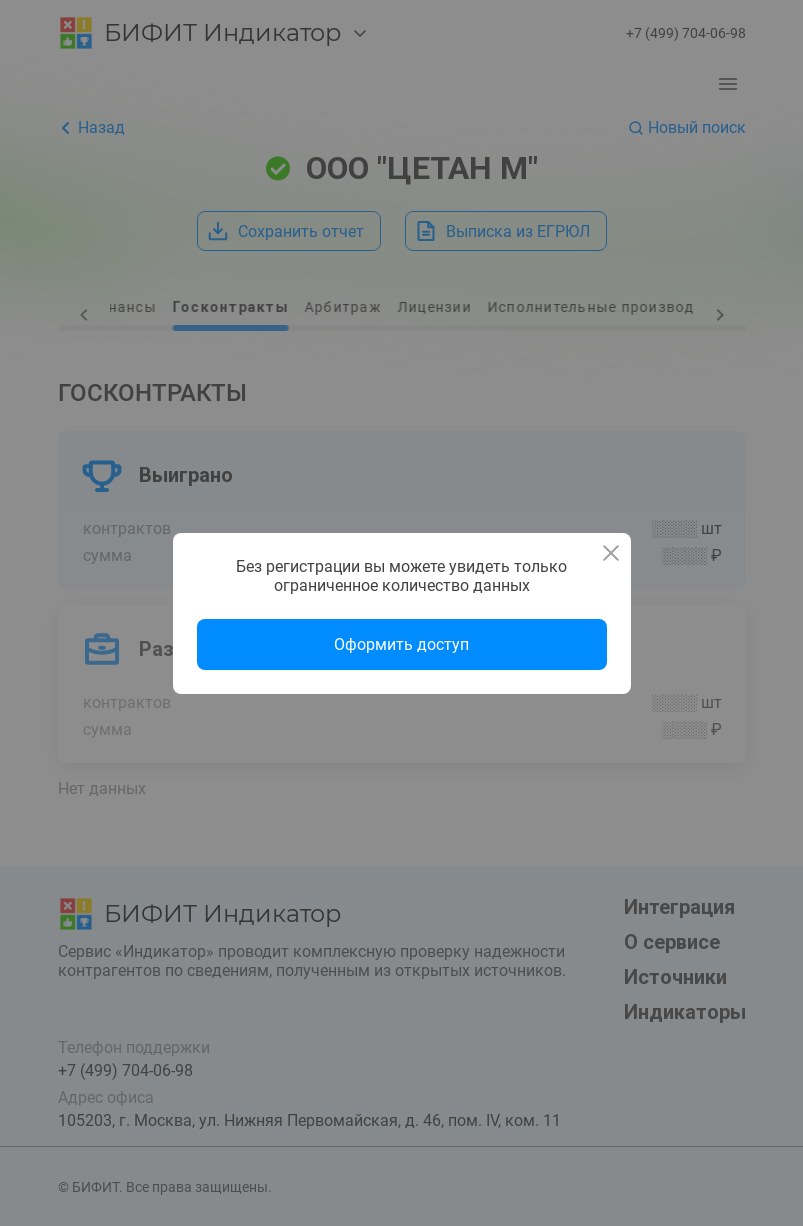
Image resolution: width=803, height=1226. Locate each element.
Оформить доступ (401, 644)
